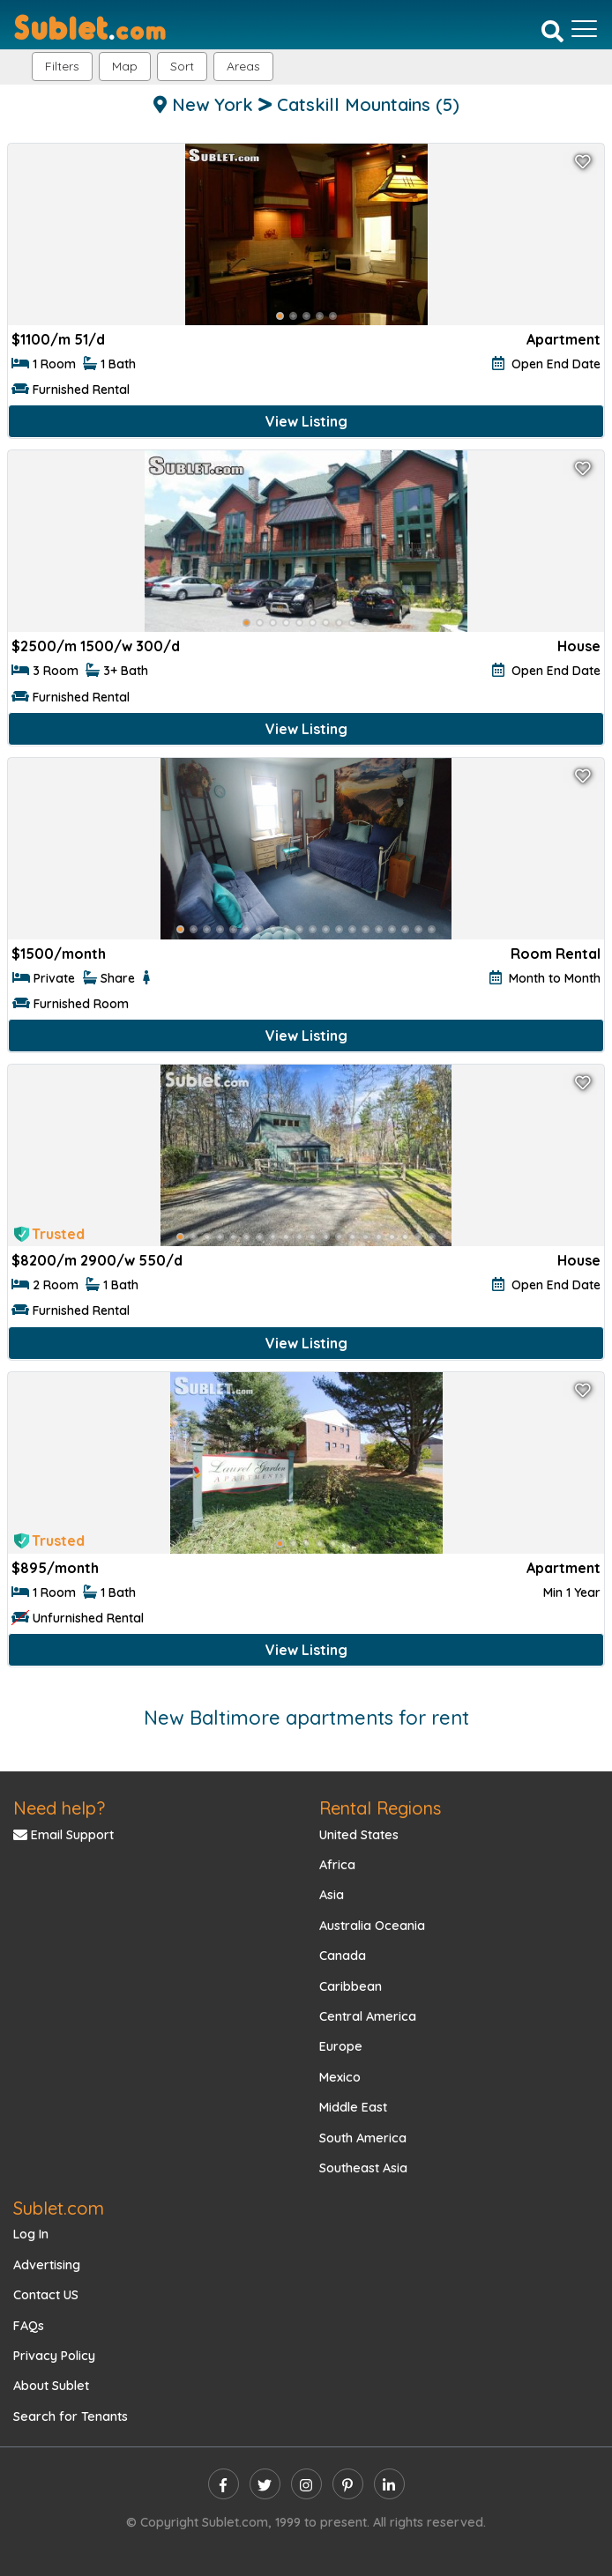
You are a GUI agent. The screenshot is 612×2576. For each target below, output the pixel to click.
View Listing (306, 421)
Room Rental (556, 953)
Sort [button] (182, 66)
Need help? (59, 1808)
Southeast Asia (363, 2168)
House (579, 646)
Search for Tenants (70, 2416)
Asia (331, 1895)
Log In (31, 2234)
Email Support (63, 1835)
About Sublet (51, 2386)
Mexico (340, 2077)
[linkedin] (389, 2483)
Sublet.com (58, 2208)
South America (363, 2138)
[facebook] (223, 2483)
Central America (367, 2016)
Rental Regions (380, 1808)
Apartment (563, 339)
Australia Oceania (372, 1926)
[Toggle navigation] (584, 29)
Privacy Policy (54, 2356)
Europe (340, 2046)
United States (359, 1835)
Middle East (353, 2107)
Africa (337, 1865)
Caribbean (350, 1986)
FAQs (28, 2326)
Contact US (45, 2295)
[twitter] (265, 2483)
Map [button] (125, 66)
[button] (243, 66)
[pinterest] (347, 2483)
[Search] (552, 31)
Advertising (46, 2265)
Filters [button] (62, 66)
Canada (342, 1956)
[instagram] (306, 2483)
